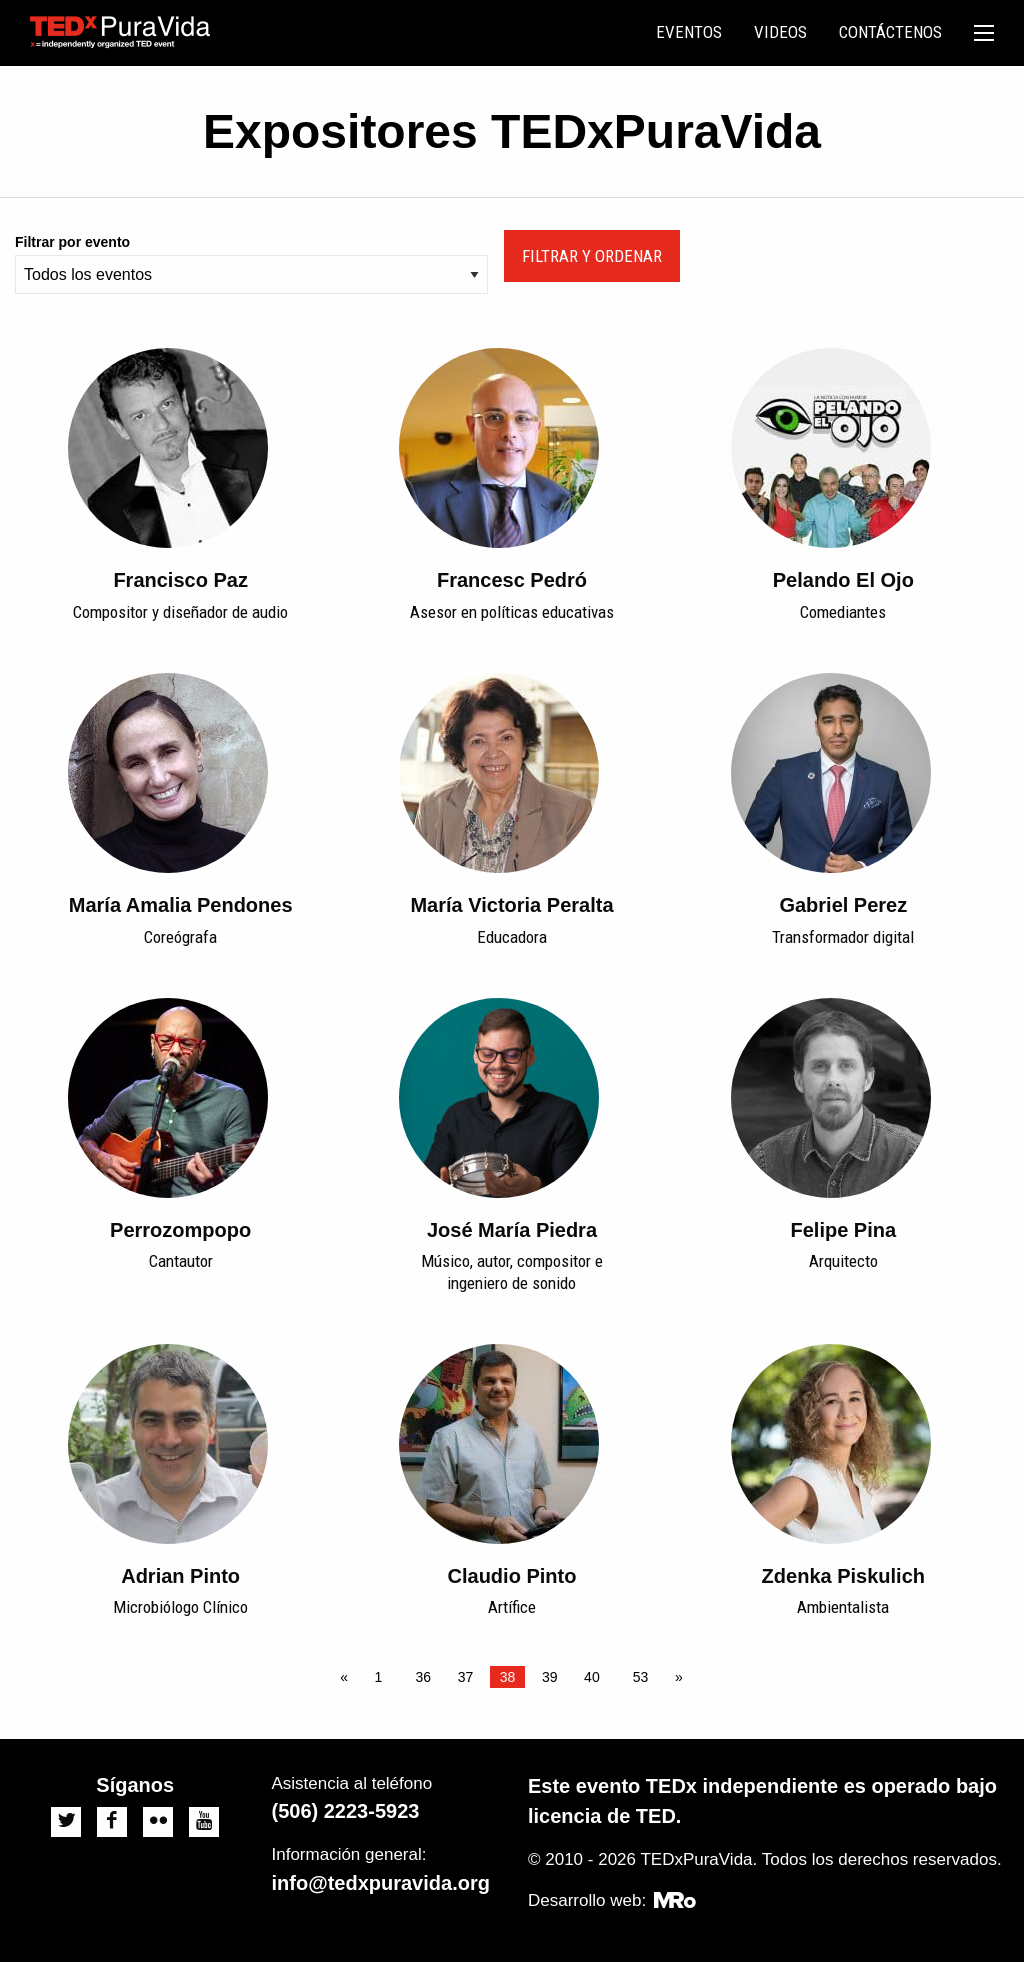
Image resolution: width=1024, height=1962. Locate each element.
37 (466, 1677)
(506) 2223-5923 (346, 1811)
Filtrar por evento (72, 242)
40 (592, 1677)
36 (424, 1677)
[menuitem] (689, 33)
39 (550, 1677)
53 (641, 1677)
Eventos (689, 32)
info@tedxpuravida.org (381, 1883)
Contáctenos (890, 32)
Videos (780, 32)
